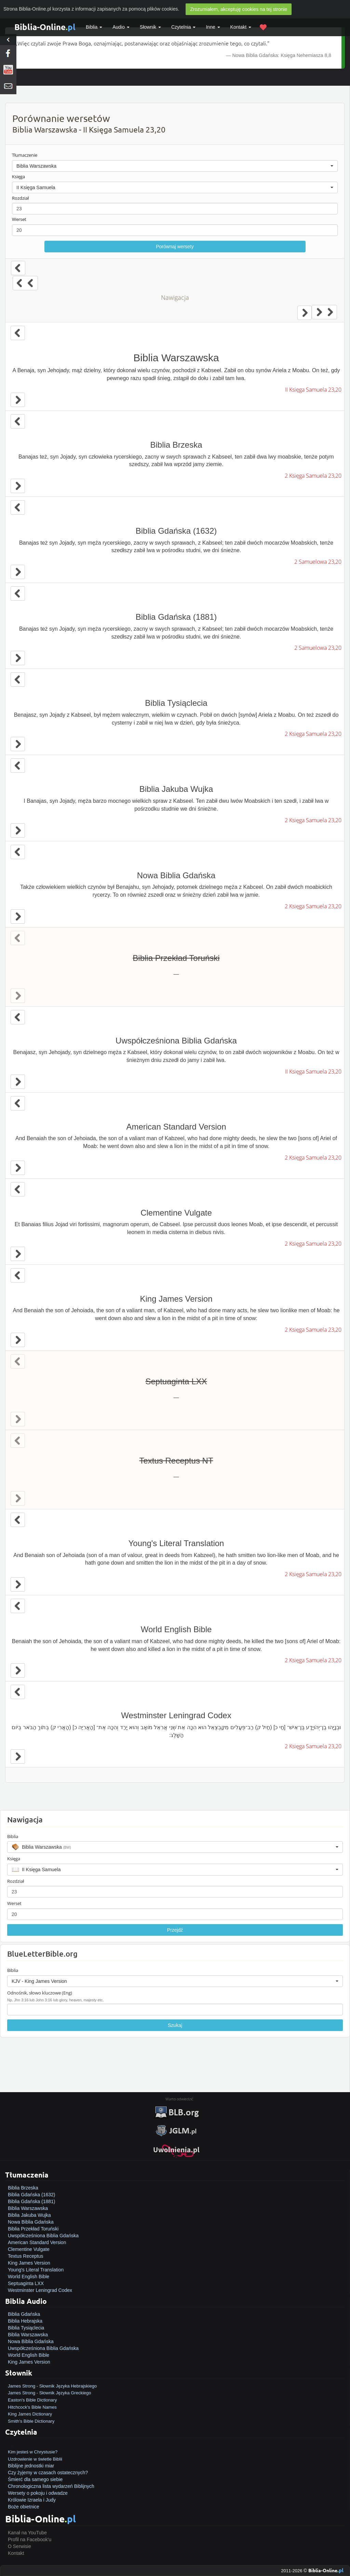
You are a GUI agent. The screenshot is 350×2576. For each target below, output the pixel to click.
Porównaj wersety (175, 246)
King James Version (29, 2263)
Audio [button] (121, 27)
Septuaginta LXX (26, 2283)
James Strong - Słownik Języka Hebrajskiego (52, 2386)
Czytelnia (183, 27)
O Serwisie (19, 2546)
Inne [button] (213, 27)
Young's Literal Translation (36, 2269)
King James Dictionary (30, 2414)
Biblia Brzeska (23, 2187)
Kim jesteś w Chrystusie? (32, 2451)
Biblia (94, 27)
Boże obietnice (23, 2506)
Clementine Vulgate (29, 2249)
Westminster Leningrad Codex (40, 2290)
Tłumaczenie (24, 155)
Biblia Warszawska (28, 2208)
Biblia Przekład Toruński (33, 2228)
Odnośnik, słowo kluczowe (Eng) (39, 1993)
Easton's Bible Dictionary (32, 2400)
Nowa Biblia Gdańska (31, 2222)
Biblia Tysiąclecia (26, 2327)
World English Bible (28, 2276)
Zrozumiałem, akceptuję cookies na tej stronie (238, 9)
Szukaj (175, 2025)
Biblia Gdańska (24, 2314)
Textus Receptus (25, 2256)
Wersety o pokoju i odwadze (38, 2493)
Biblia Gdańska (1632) (31, 2194)
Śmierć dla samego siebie (35, 2479)
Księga (18, 176)
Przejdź (175, 1930)
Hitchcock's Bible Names (32, 2407)
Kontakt (16, 2553)
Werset (19, 219)
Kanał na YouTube (27, 2532)
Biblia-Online (45, 27)
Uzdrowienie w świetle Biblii (35, 2459)
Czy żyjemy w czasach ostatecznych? (48, 2472)
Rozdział (20, 198)
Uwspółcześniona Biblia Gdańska (43, 2235)
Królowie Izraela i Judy (32, 2500)
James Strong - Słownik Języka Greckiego (49, 2392)
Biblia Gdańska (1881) (31, 2201)
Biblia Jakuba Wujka (29, 2215)
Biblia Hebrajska (25, 2321)
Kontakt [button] (240, 27)
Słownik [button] (150, 27)
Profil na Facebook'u (29, 2539)
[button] (175, 166)
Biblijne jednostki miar (31, 2465)
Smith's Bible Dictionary (31, 2421)
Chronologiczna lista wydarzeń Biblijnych (51, 2486)
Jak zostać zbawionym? (33, 2445)
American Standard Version (37, 2242)
